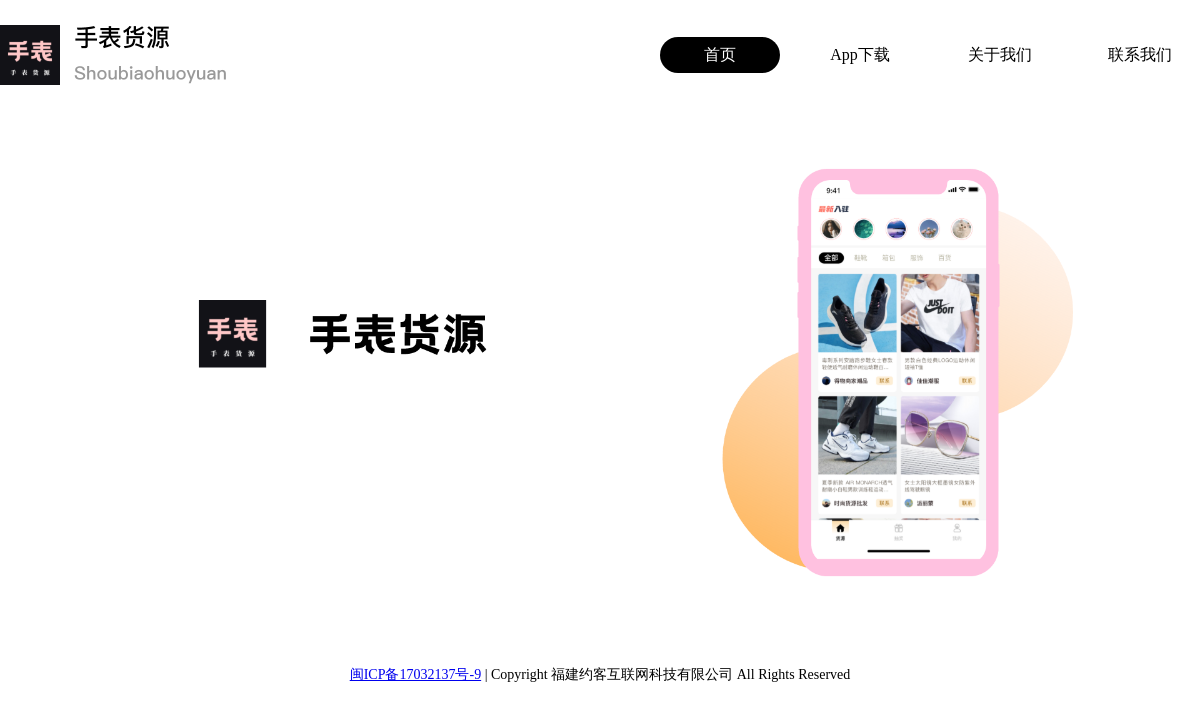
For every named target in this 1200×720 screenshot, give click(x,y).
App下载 (860, 54)
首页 (720, 54)
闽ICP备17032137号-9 (415, 674)
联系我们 (1140, 54)
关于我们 (1000, 54)
